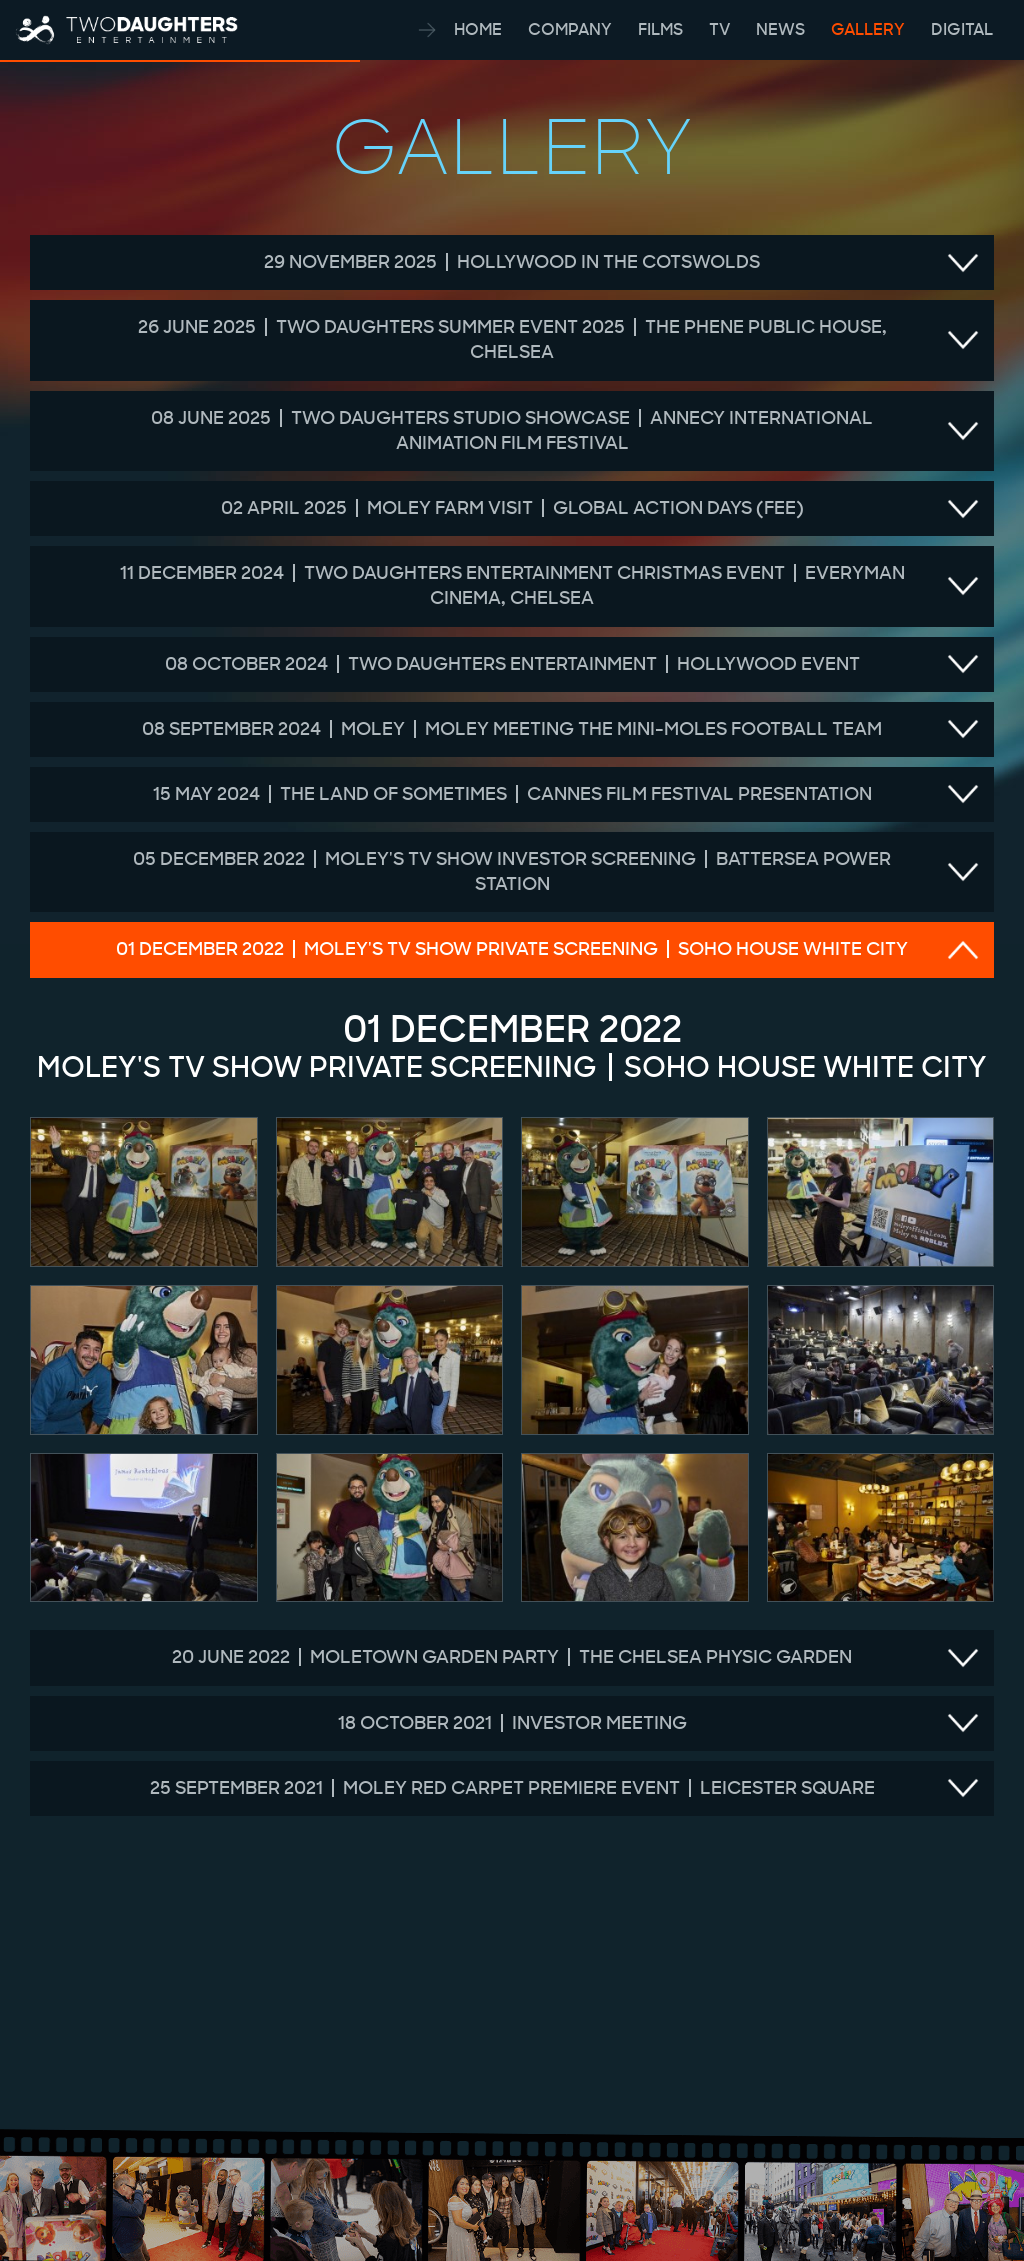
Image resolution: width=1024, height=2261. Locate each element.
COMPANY (572, 29)
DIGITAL (962, 29)
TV (721, 29)
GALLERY (870, 29)
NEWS (782, 29)
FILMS (662, 29)
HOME (480, 29)
